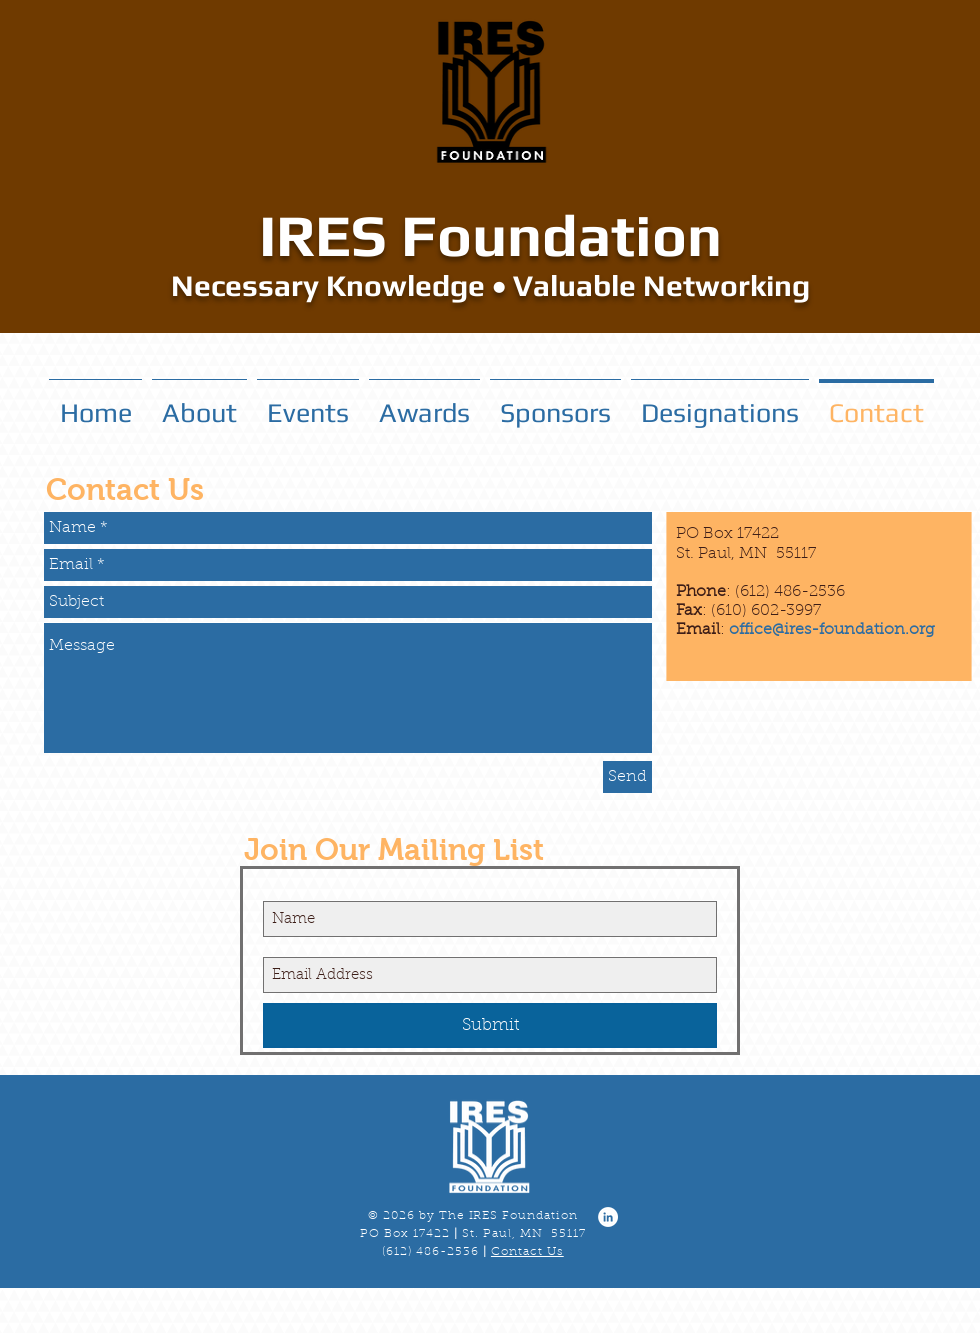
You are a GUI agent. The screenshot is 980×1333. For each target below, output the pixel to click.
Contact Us (527, 1252)
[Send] (627, 777)
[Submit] (490, 1025)
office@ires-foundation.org (832, 630)
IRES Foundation (490, 235)
